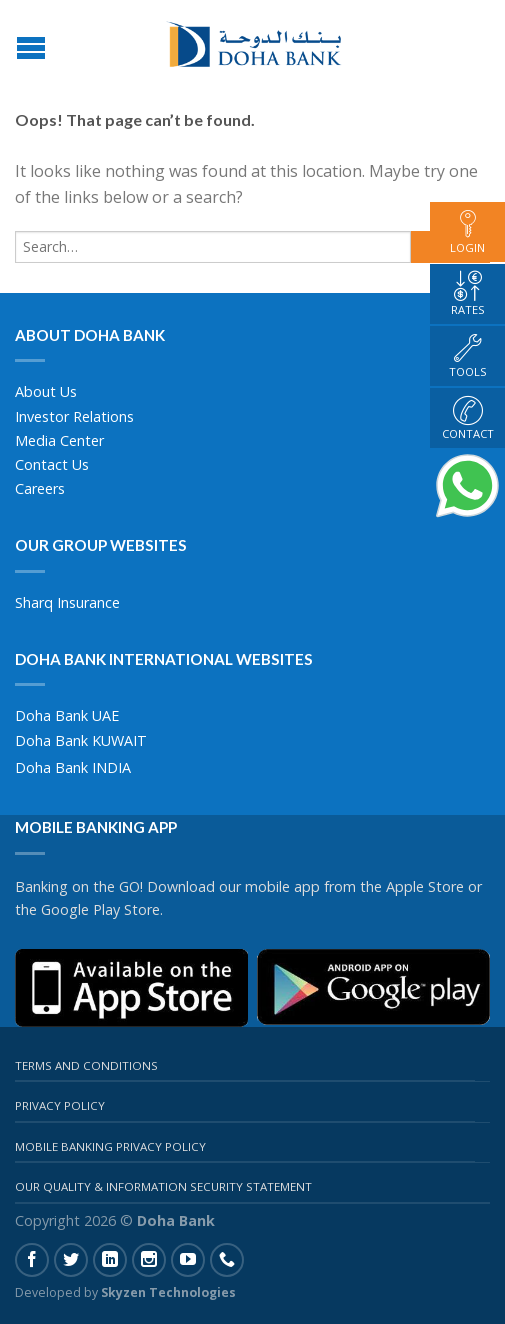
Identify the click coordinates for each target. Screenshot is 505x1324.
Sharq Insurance (67, 602)
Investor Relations (74, 416)
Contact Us (52, 464)
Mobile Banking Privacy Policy (110, 1146)
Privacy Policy (60, 1105)
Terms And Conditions (86, 1065)
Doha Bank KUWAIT (81, 740)
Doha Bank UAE (67, 715)
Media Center (59, 440)
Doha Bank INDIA (73, 767)
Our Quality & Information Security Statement (163, 1186)
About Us (46, 391)
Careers (40, 488)
